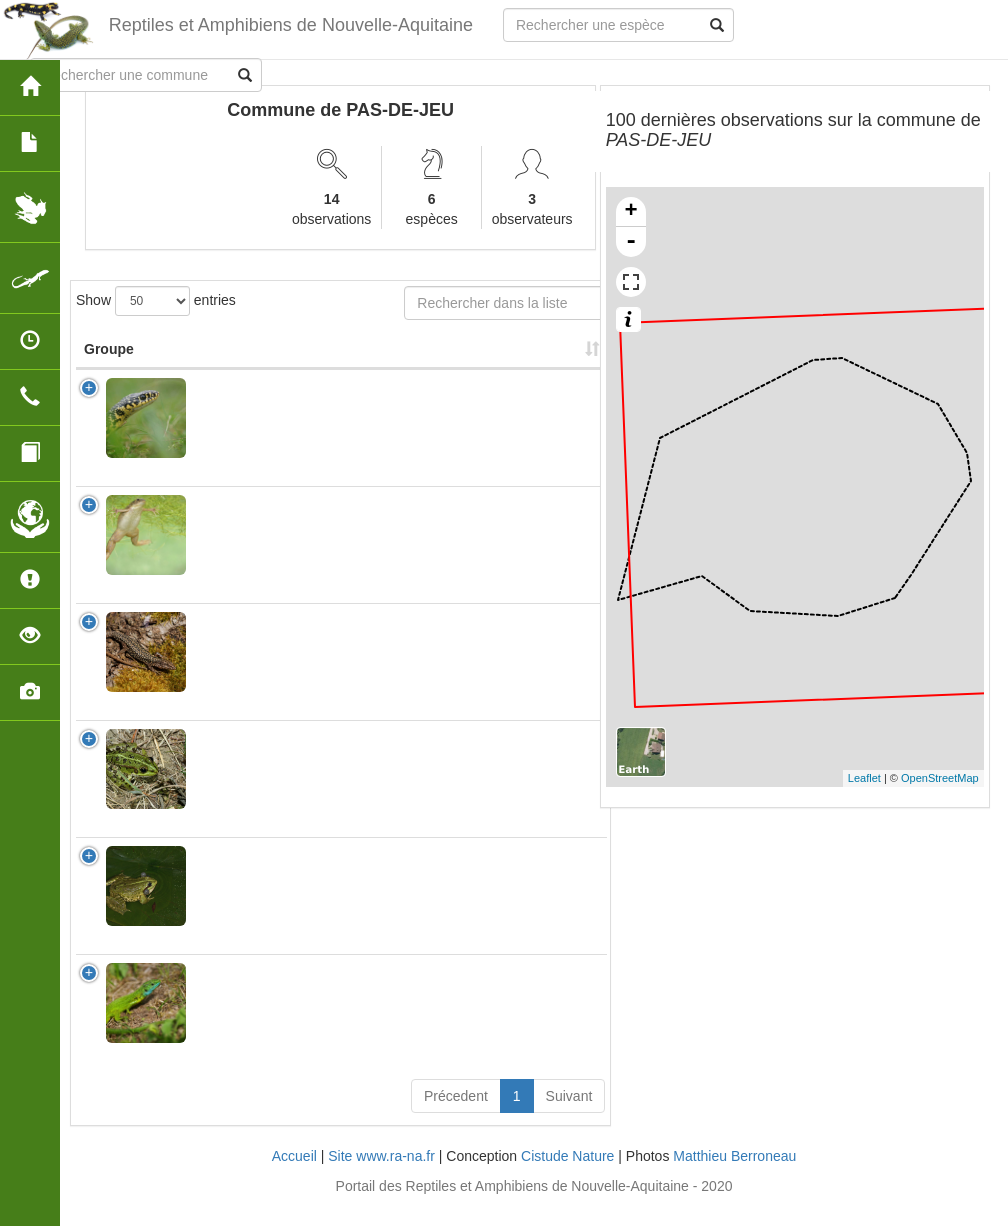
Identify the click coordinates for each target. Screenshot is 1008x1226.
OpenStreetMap (940, 778)
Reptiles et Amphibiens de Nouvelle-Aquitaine (291, 25)
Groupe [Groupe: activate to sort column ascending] (109, 369)
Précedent (456, 1116)
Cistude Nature (567, 1176)
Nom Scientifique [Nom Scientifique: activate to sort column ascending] (259, 369)
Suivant (569, 1116)
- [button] (631, 242)
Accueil (294, 1176)
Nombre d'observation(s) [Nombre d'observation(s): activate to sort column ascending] (442, 359)
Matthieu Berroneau (734, 1176)
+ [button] (631, 212)
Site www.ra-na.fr (381, 1176)
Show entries (156, 301)
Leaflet (864, 778)
